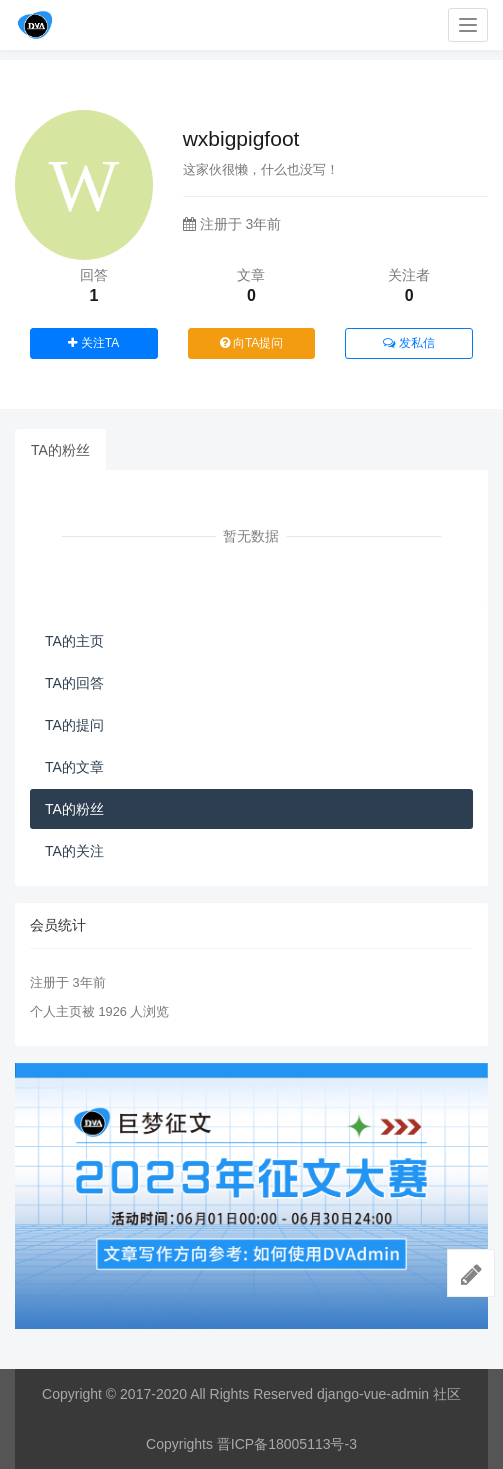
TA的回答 (74, 683)
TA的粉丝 (60, 450)
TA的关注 (74, 851)
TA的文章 (74, 767)
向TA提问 (252, 343)
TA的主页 (74, 641)
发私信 (408, 343)
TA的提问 (74, 725)
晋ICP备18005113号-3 (287, 1444)
